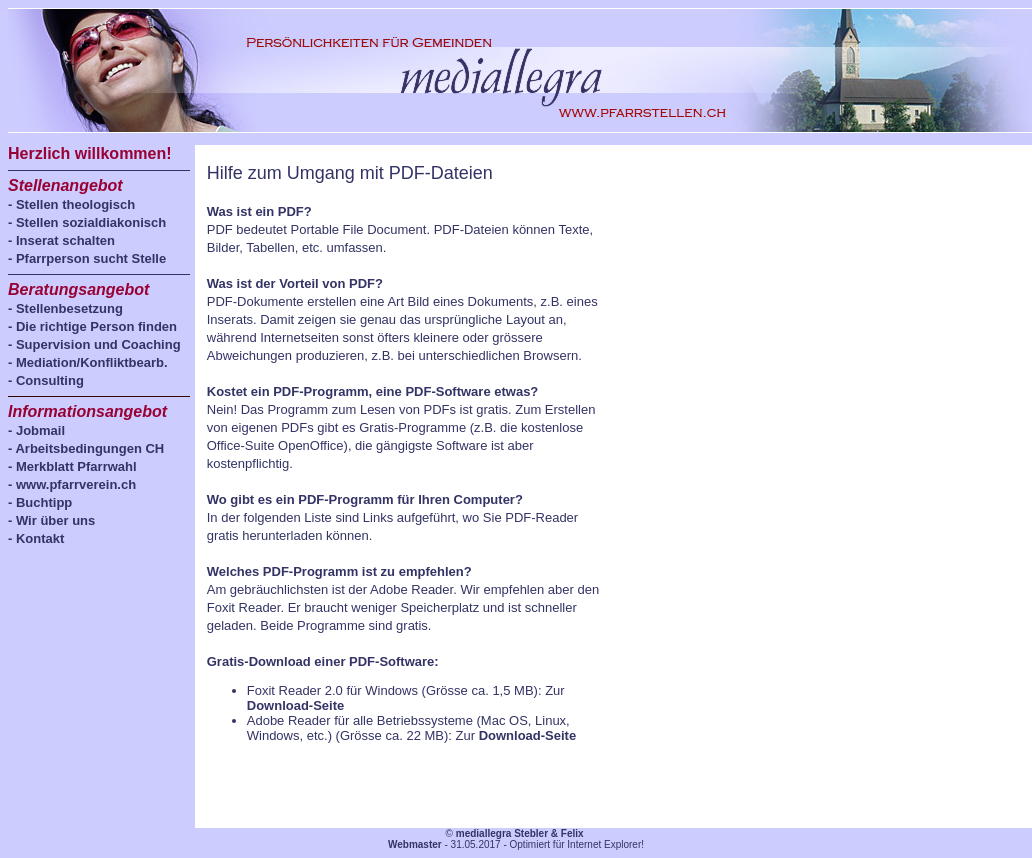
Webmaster (415, 844)
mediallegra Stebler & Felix (520, 833)
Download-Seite (296, 705)
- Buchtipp (40, 502)
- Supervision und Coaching (94, 344)
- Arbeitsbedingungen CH (86, 448)
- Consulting (46, 380)
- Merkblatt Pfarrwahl (72, 466)
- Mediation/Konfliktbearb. (88, 362)
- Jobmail (36, 430)
